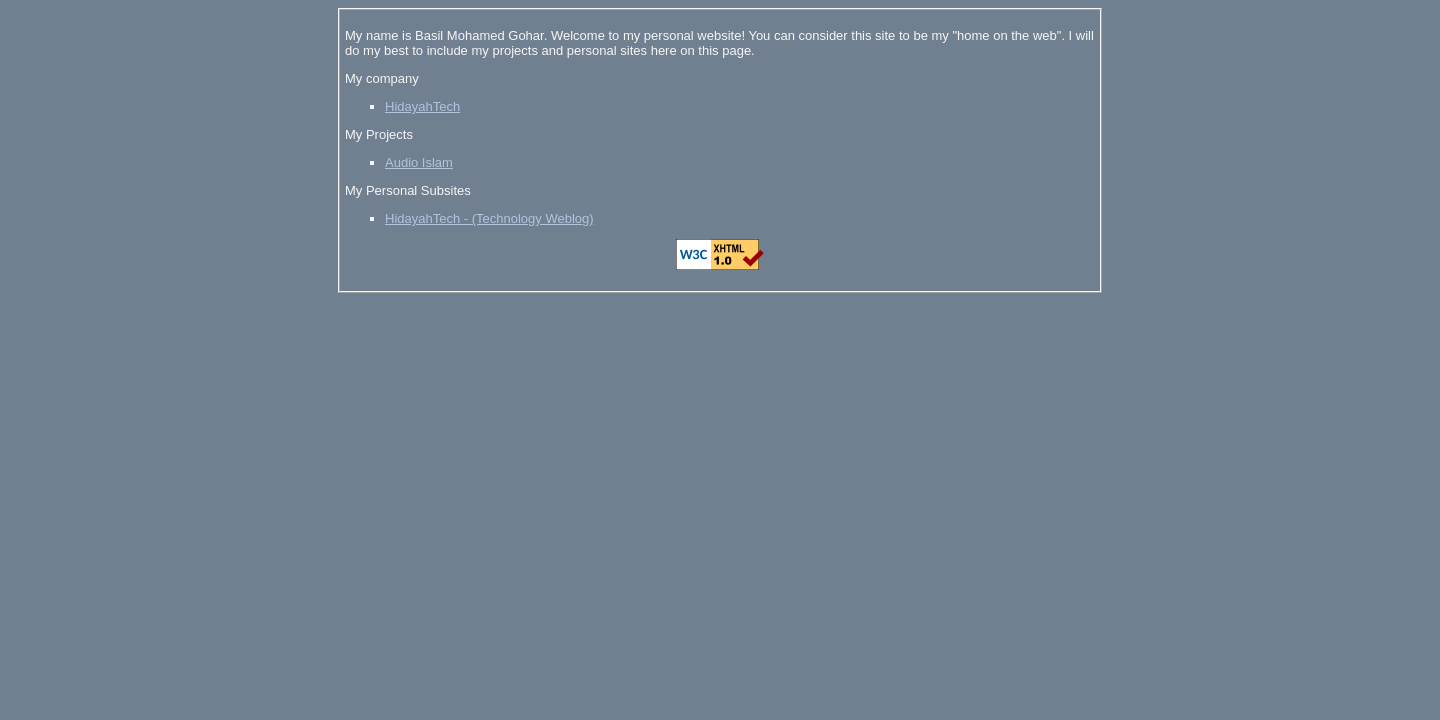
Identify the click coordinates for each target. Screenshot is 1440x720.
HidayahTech (422, 106)
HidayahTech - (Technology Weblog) (489, 218)
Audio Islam (419, 162)
